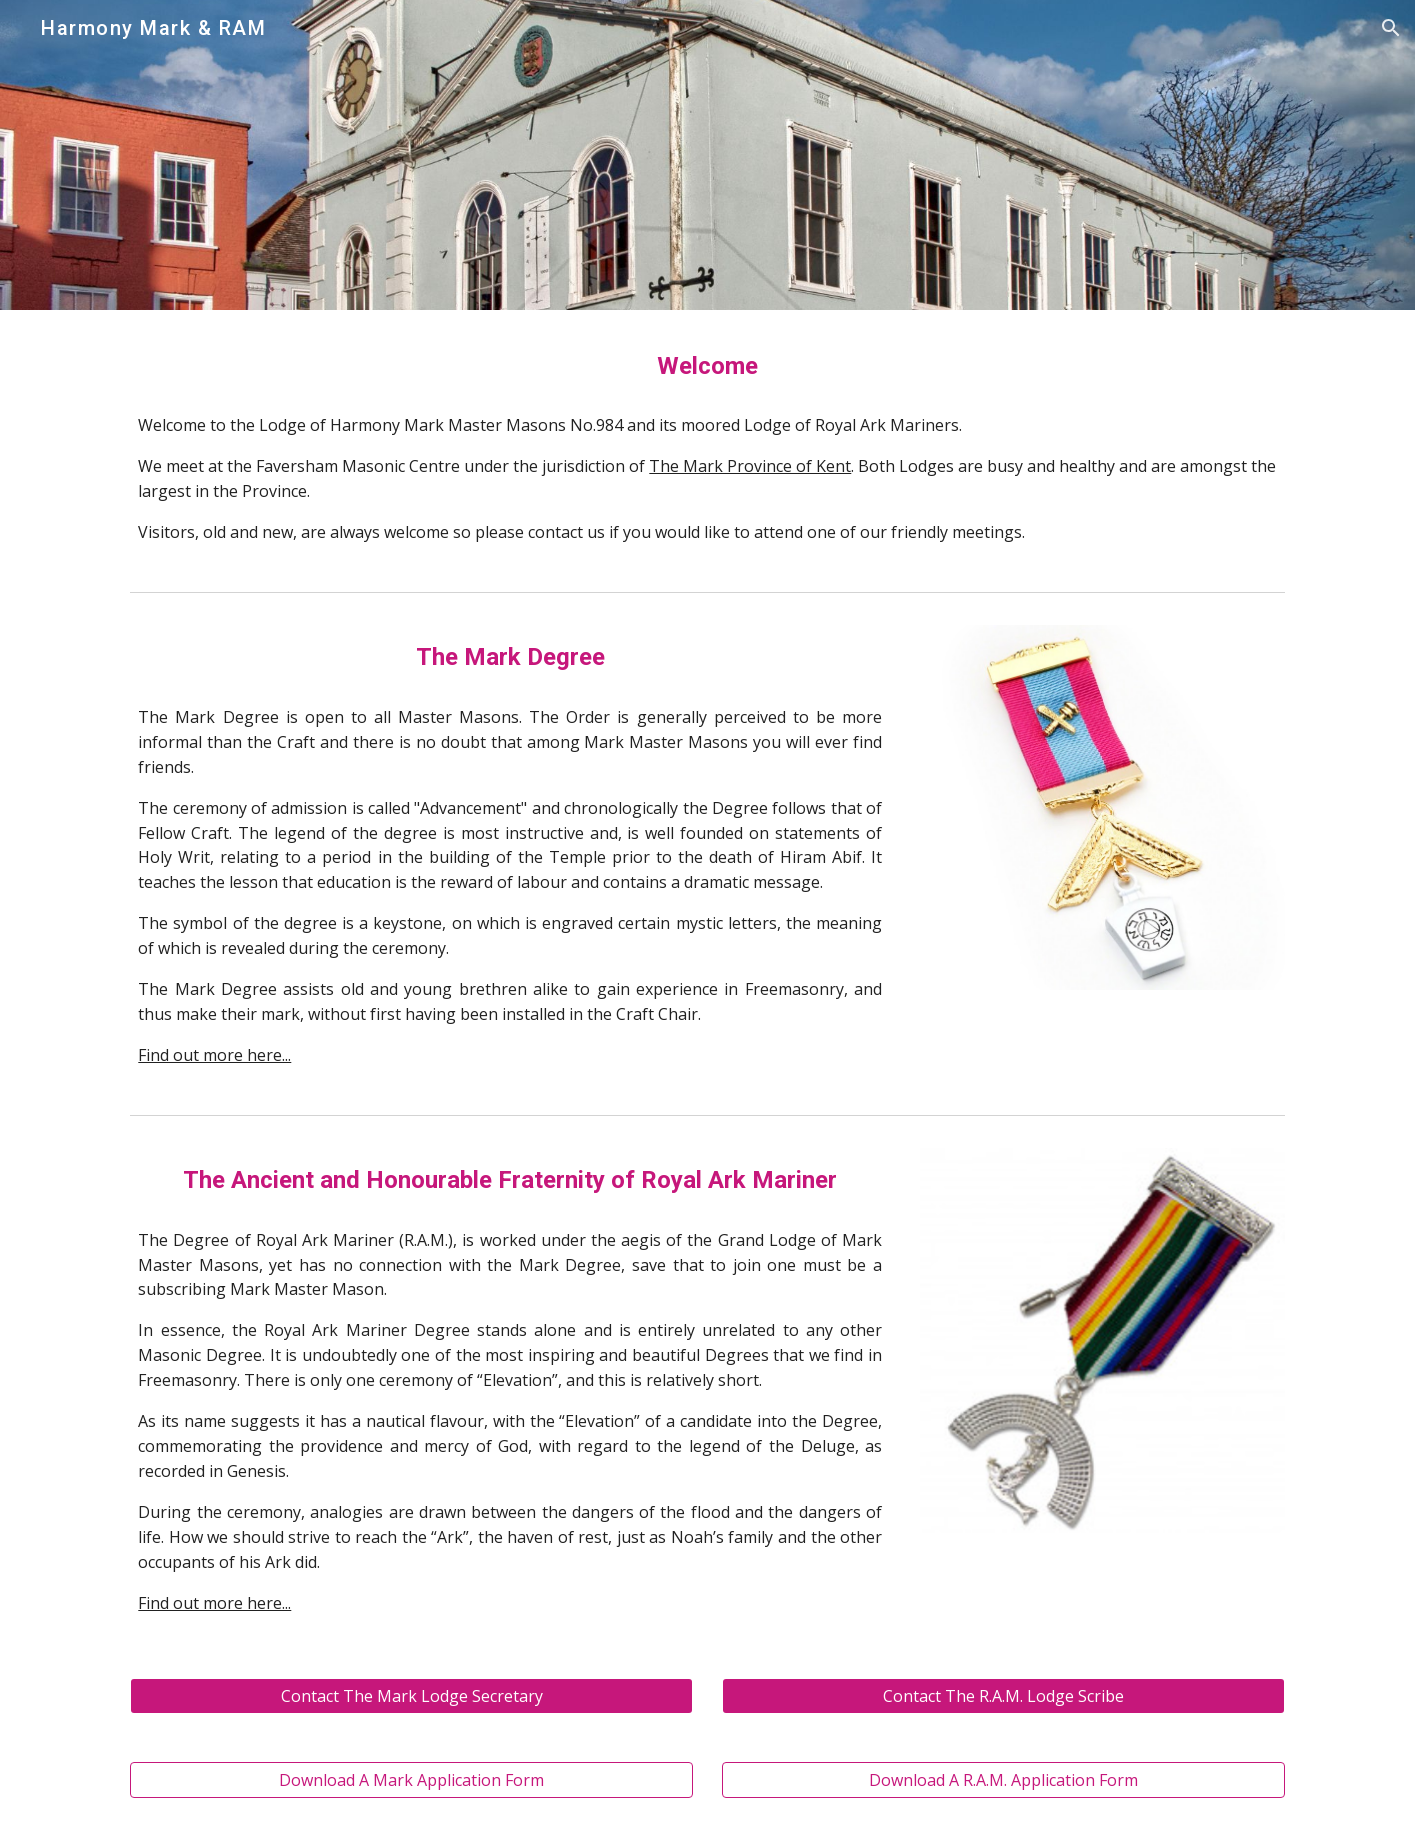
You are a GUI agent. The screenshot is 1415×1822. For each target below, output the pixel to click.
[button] (1391, 28)
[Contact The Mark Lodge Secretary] (411, 1696)
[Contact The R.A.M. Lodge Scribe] (1003, 1696)
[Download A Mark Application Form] (411, 1780)
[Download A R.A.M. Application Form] (1003, 1780)
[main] (707, 366)
